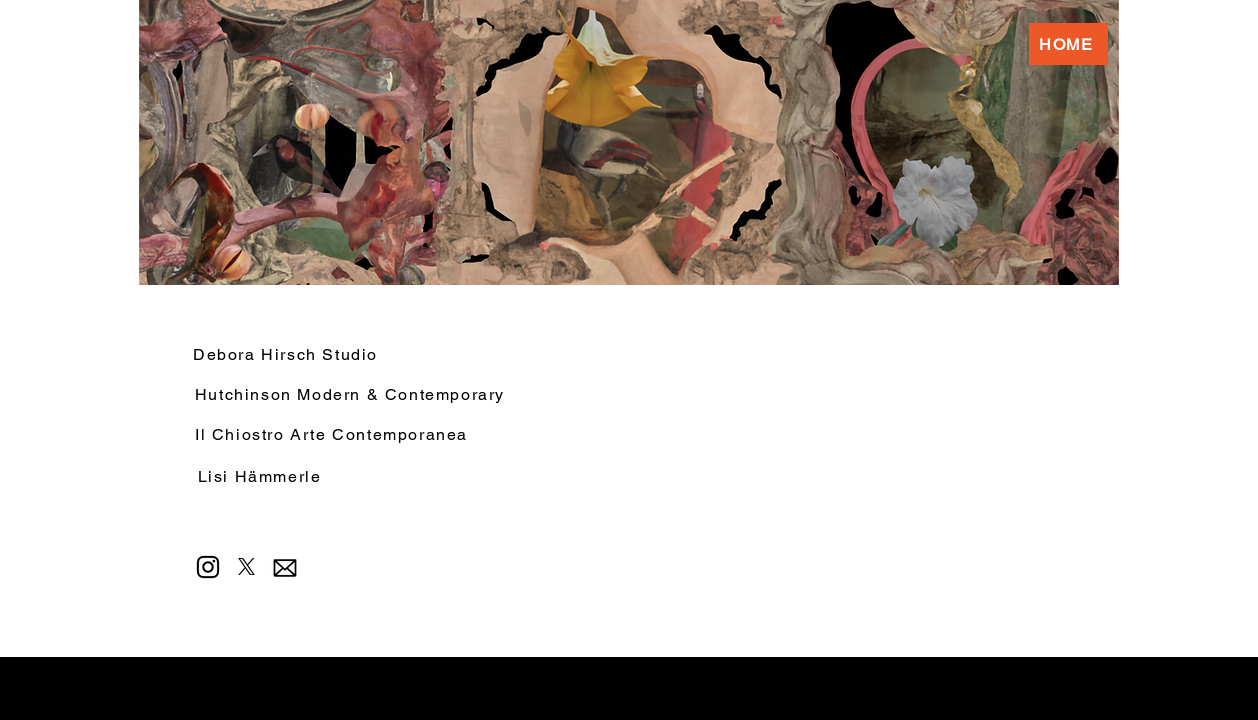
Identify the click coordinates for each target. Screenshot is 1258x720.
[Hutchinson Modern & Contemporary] (352, 394)
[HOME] (1068, 44)
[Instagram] (208, 567)
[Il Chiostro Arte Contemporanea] (333, 434)
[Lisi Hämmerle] (261, 476)
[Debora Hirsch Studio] (358, 354)
